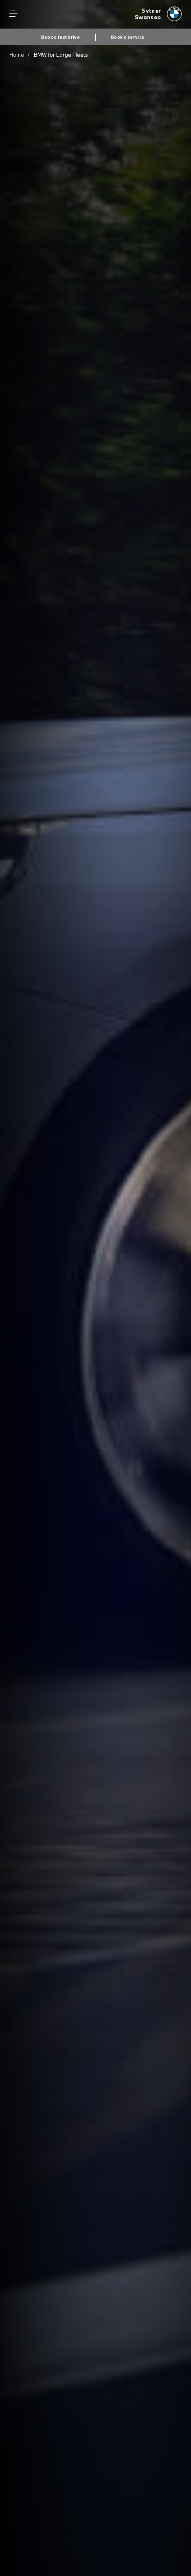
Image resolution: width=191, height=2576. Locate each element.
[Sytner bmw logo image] (158, 14)
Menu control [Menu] (13, 14)
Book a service (127, 37)
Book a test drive (60, 37)
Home (16, 54)
